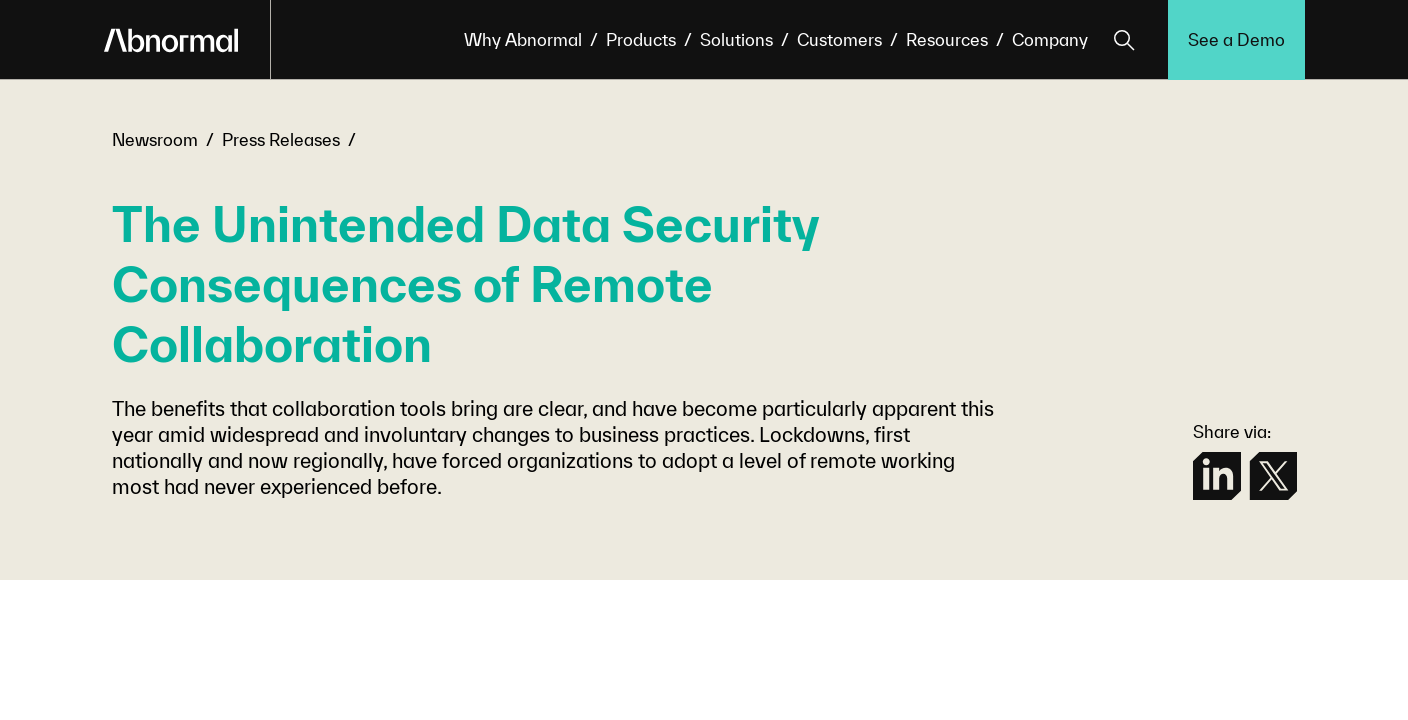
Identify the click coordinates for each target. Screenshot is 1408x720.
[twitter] (1273, 476)
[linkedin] (1217, 476)
